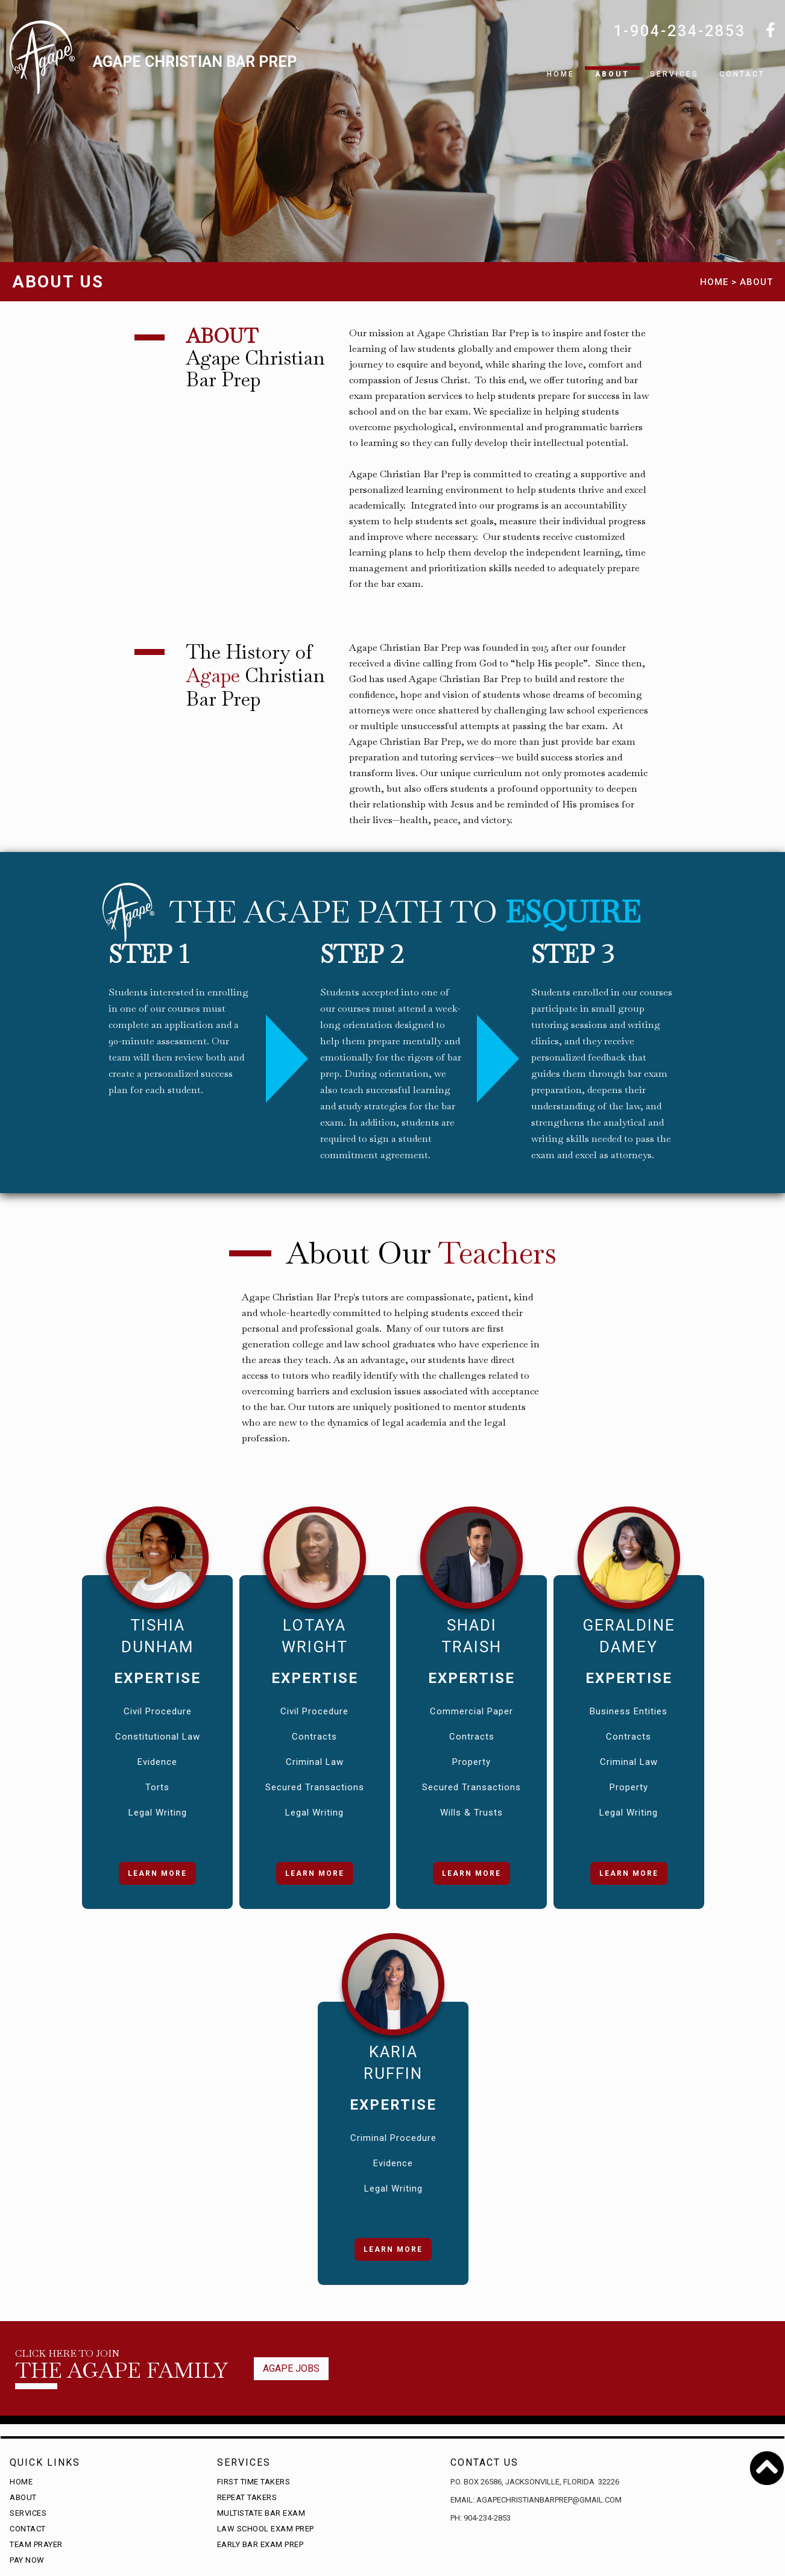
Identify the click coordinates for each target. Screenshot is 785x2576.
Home (561, 74)
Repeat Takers (247, 2497)
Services (28, 2513)
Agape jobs (291, 2368)
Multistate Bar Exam (261, 2513)
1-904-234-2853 (679, 31)
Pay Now (27, 2560)
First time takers (254, 2481)
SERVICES (674, 74)
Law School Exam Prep (265, 2528)
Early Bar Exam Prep (260, 2544)
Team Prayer (36, 2544)
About (612, 74)
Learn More (157, 1873)
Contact (742, 74)
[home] (153, 69)
